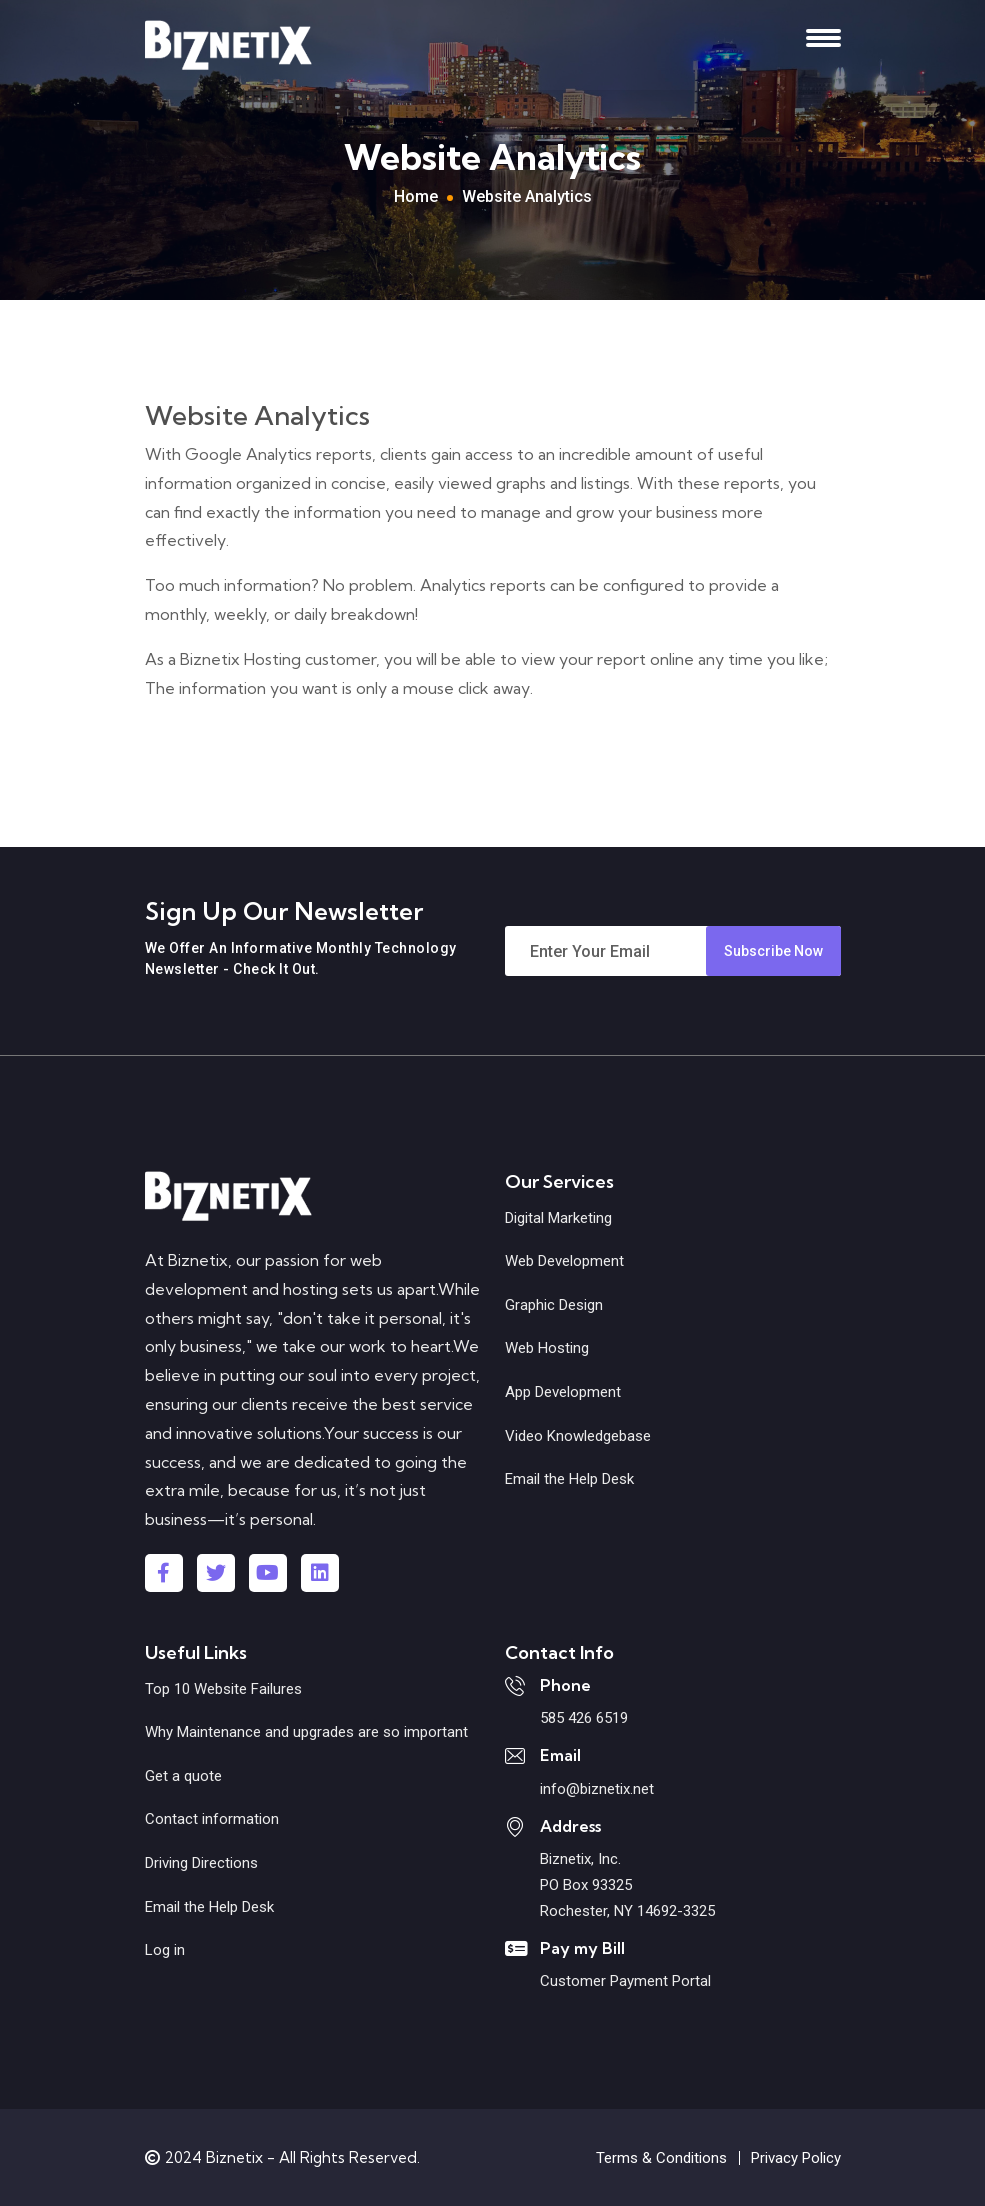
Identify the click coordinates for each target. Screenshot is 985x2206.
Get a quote (183, 1776)
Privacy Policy (796, 2158)
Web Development (564, 1261)
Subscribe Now (773, 951)
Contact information (212, 1819)
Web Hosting (547, 1348)
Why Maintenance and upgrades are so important (306, 1732)
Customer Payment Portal (625, 1981)
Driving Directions (201, 1863)
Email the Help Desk (569, 1479)
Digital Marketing (558, 1218)
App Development (563, 1392)
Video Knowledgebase (578, 1436)
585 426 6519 (584, 1718)
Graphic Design (554, 1305)
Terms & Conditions (661, 2158)
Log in (165, 1950)
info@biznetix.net (597, 1789)
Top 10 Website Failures (223, 1689)
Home (416, 196)
